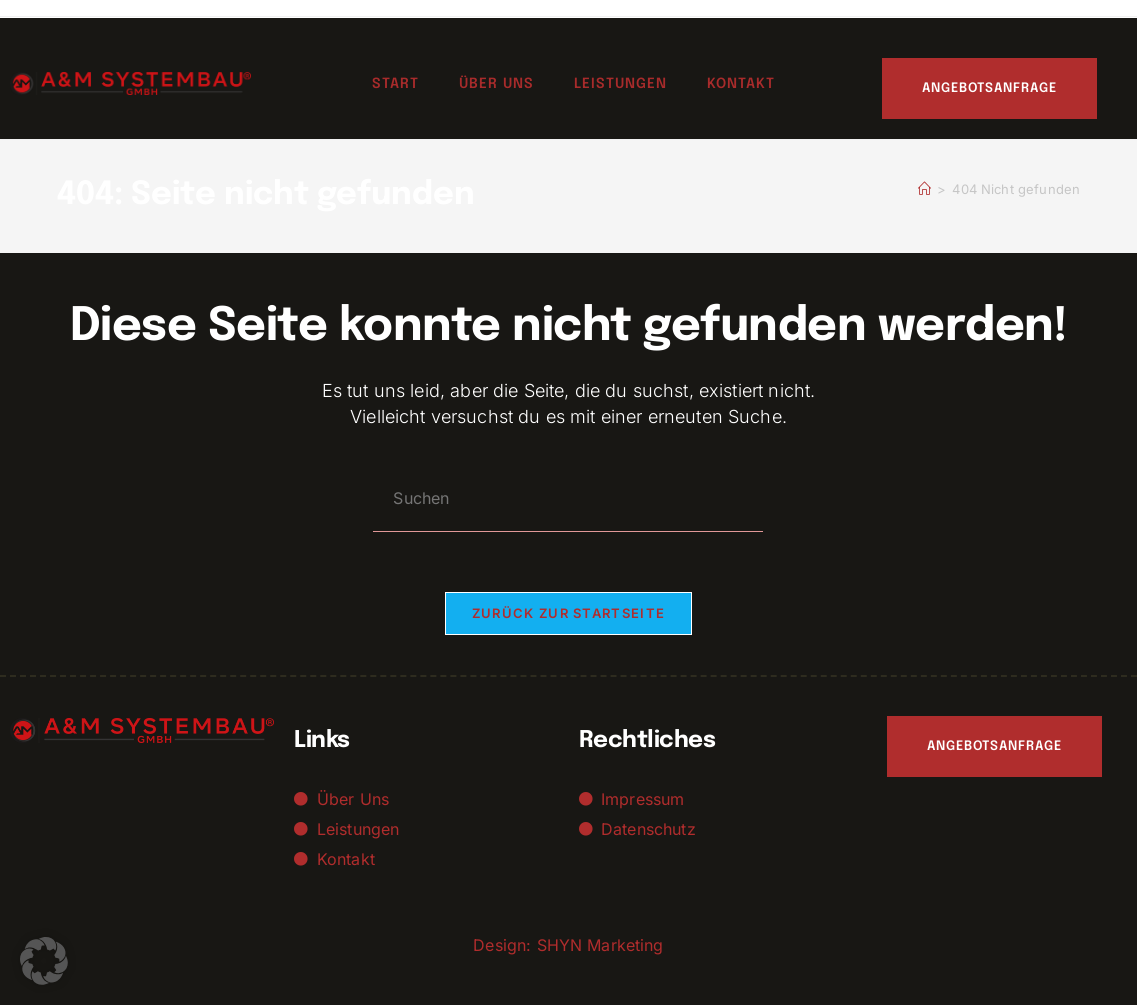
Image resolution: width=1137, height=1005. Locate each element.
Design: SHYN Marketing (568, 945)
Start (395, 84)
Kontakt (741, 84)
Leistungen (620, 84)
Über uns (496, 84)
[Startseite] (924, 189)
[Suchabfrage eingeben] (568, 498)
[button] (44, 961)
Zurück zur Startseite (568, 613)
